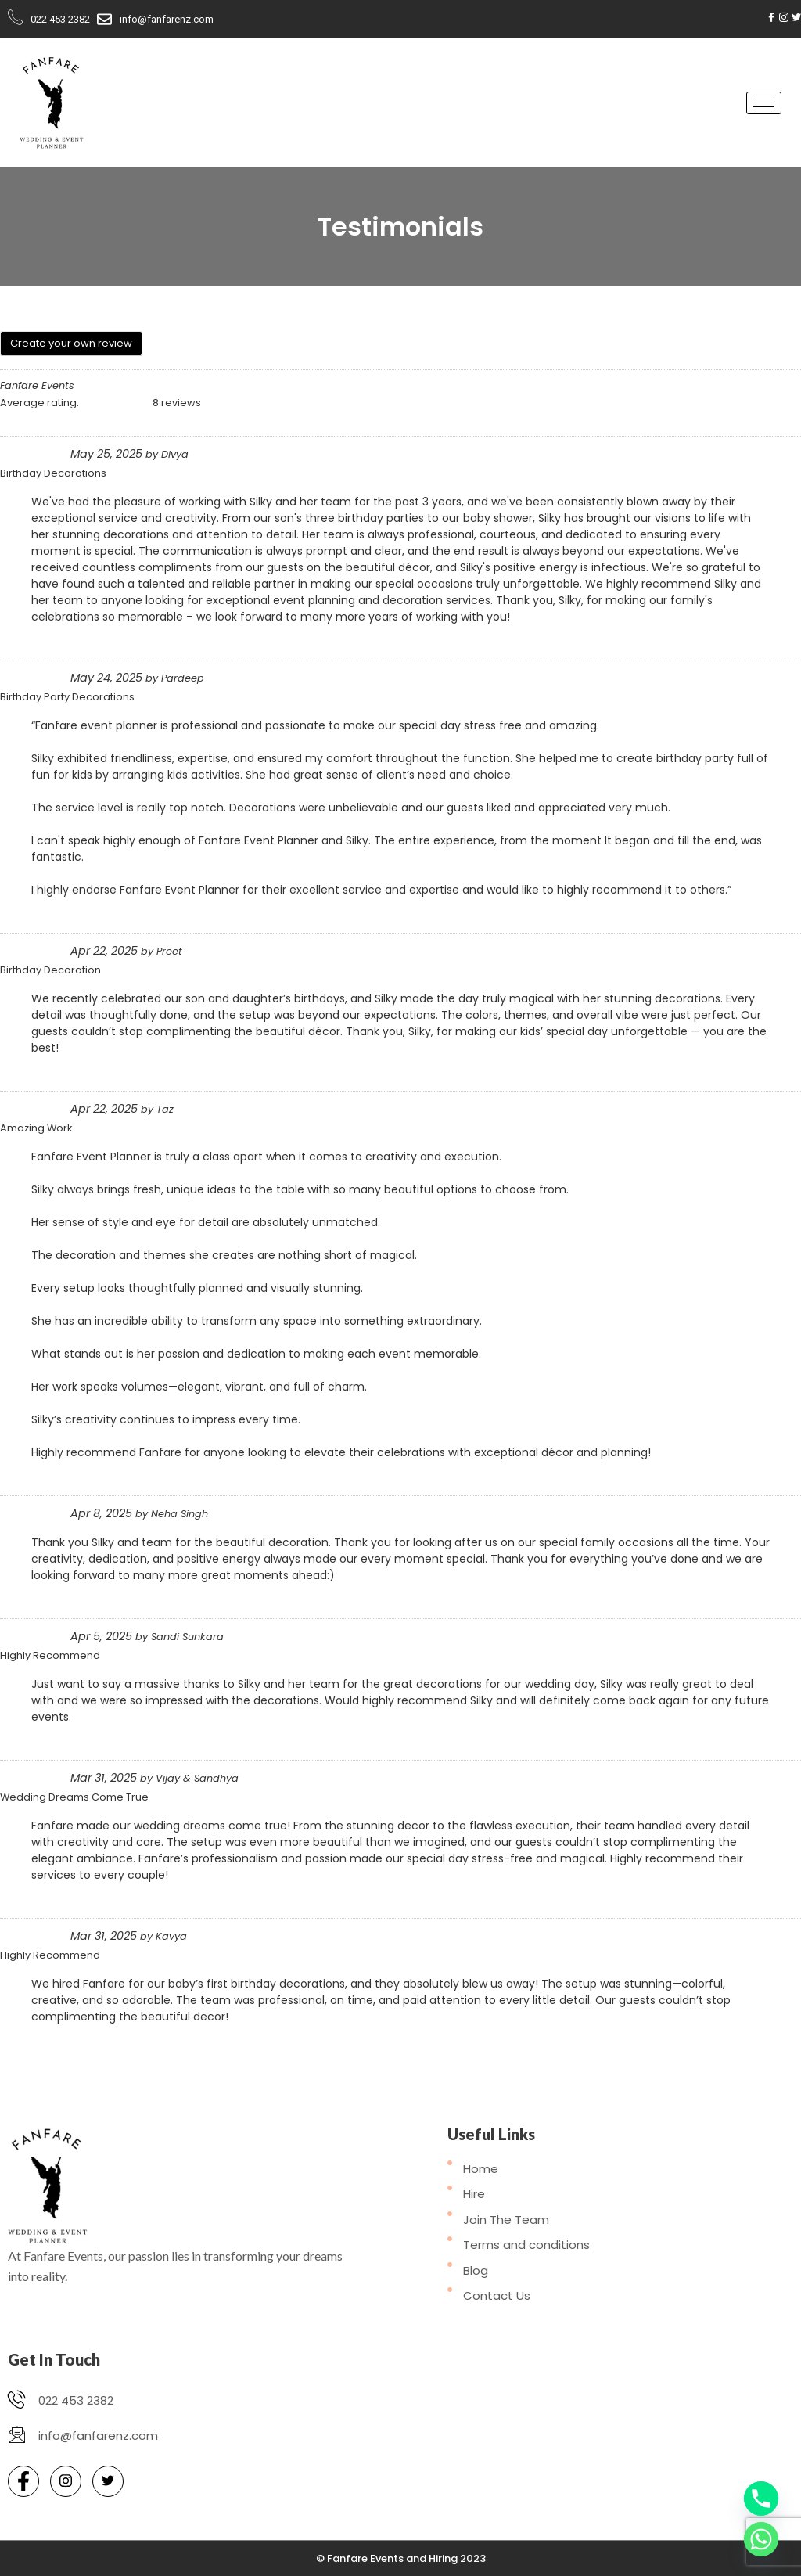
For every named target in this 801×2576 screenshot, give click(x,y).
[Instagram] (783, 17)
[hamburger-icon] (763, 103)
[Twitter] (796, 17)
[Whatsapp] (761, 2539)
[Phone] (761, 2498)
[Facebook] (771, 17)
